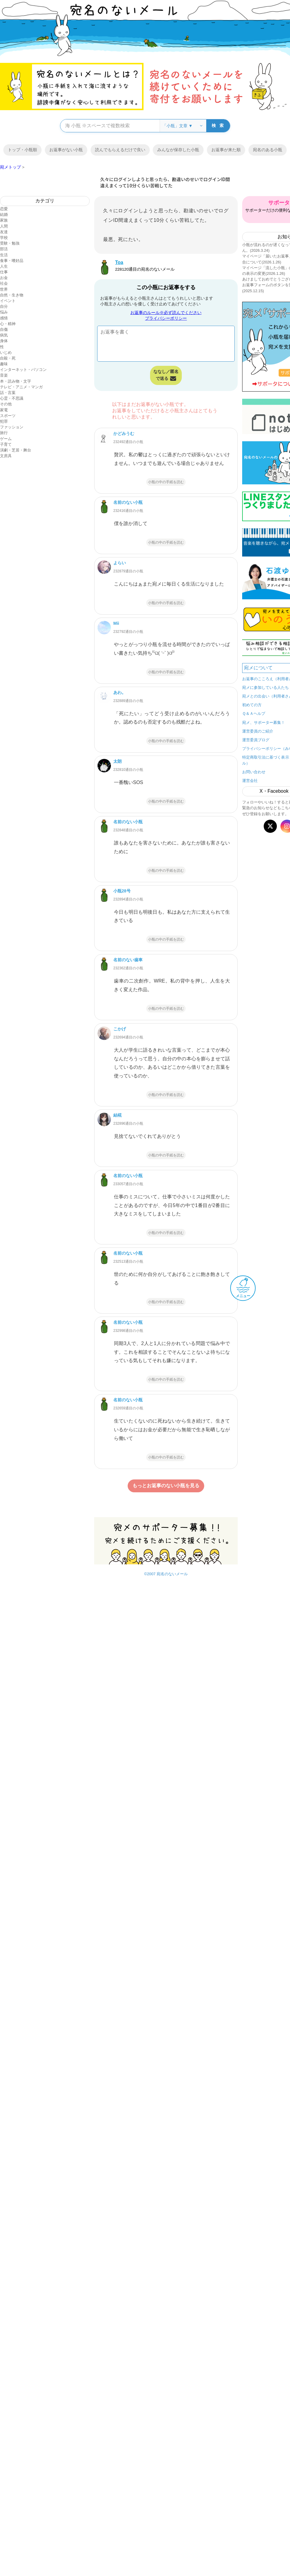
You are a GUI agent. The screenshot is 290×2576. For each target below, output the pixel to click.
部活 (4, 249)
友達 (4, 232)
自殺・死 (8, 358)
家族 (4, 220)
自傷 (4, 329)
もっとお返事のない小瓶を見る (165, 1485)
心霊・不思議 (11, 398)
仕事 (4, 272)
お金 (4, 277)
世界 (4, 289)
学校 (4, 237)
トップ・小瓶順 (22, 149)
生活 (4, 255)
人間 (4, 226)
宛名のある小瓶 (267, 149)
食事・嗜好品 (11, 260)
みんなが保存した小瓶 (178, 149)
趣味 (4, 364)
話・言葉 (8, 392)
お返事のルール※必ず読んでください (166, 312)
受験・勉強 (9, 243)
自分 (4, 306)
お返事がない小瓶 (66, 149)
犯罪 (4, 421)
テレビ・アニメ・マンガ (21, 387)
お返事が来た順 (226, 149)
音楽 (4, 375)
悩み (4, 312)
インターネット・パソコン (23, 369)
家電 (4, 410)
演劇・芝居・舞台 (15, 450)
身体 (4, 341)
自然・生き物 (11, 295)
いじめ (6, 352)
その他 (6, 404)
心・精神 (8, 324)
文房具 (6, 456)
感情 (4, 318)
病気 (4, 335)
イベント (8, 300)
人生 (4, 266)
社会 (4, 283)
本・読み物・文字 (15, 381)
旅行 (4, 432)
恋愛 (4, 209)
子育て (6, 444)
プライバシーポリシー (166, 318)
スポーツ (8, 415)
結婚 (4, 214)
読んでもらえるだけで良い (120, 149)
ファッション (11, 427)
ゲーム (6, 438)
